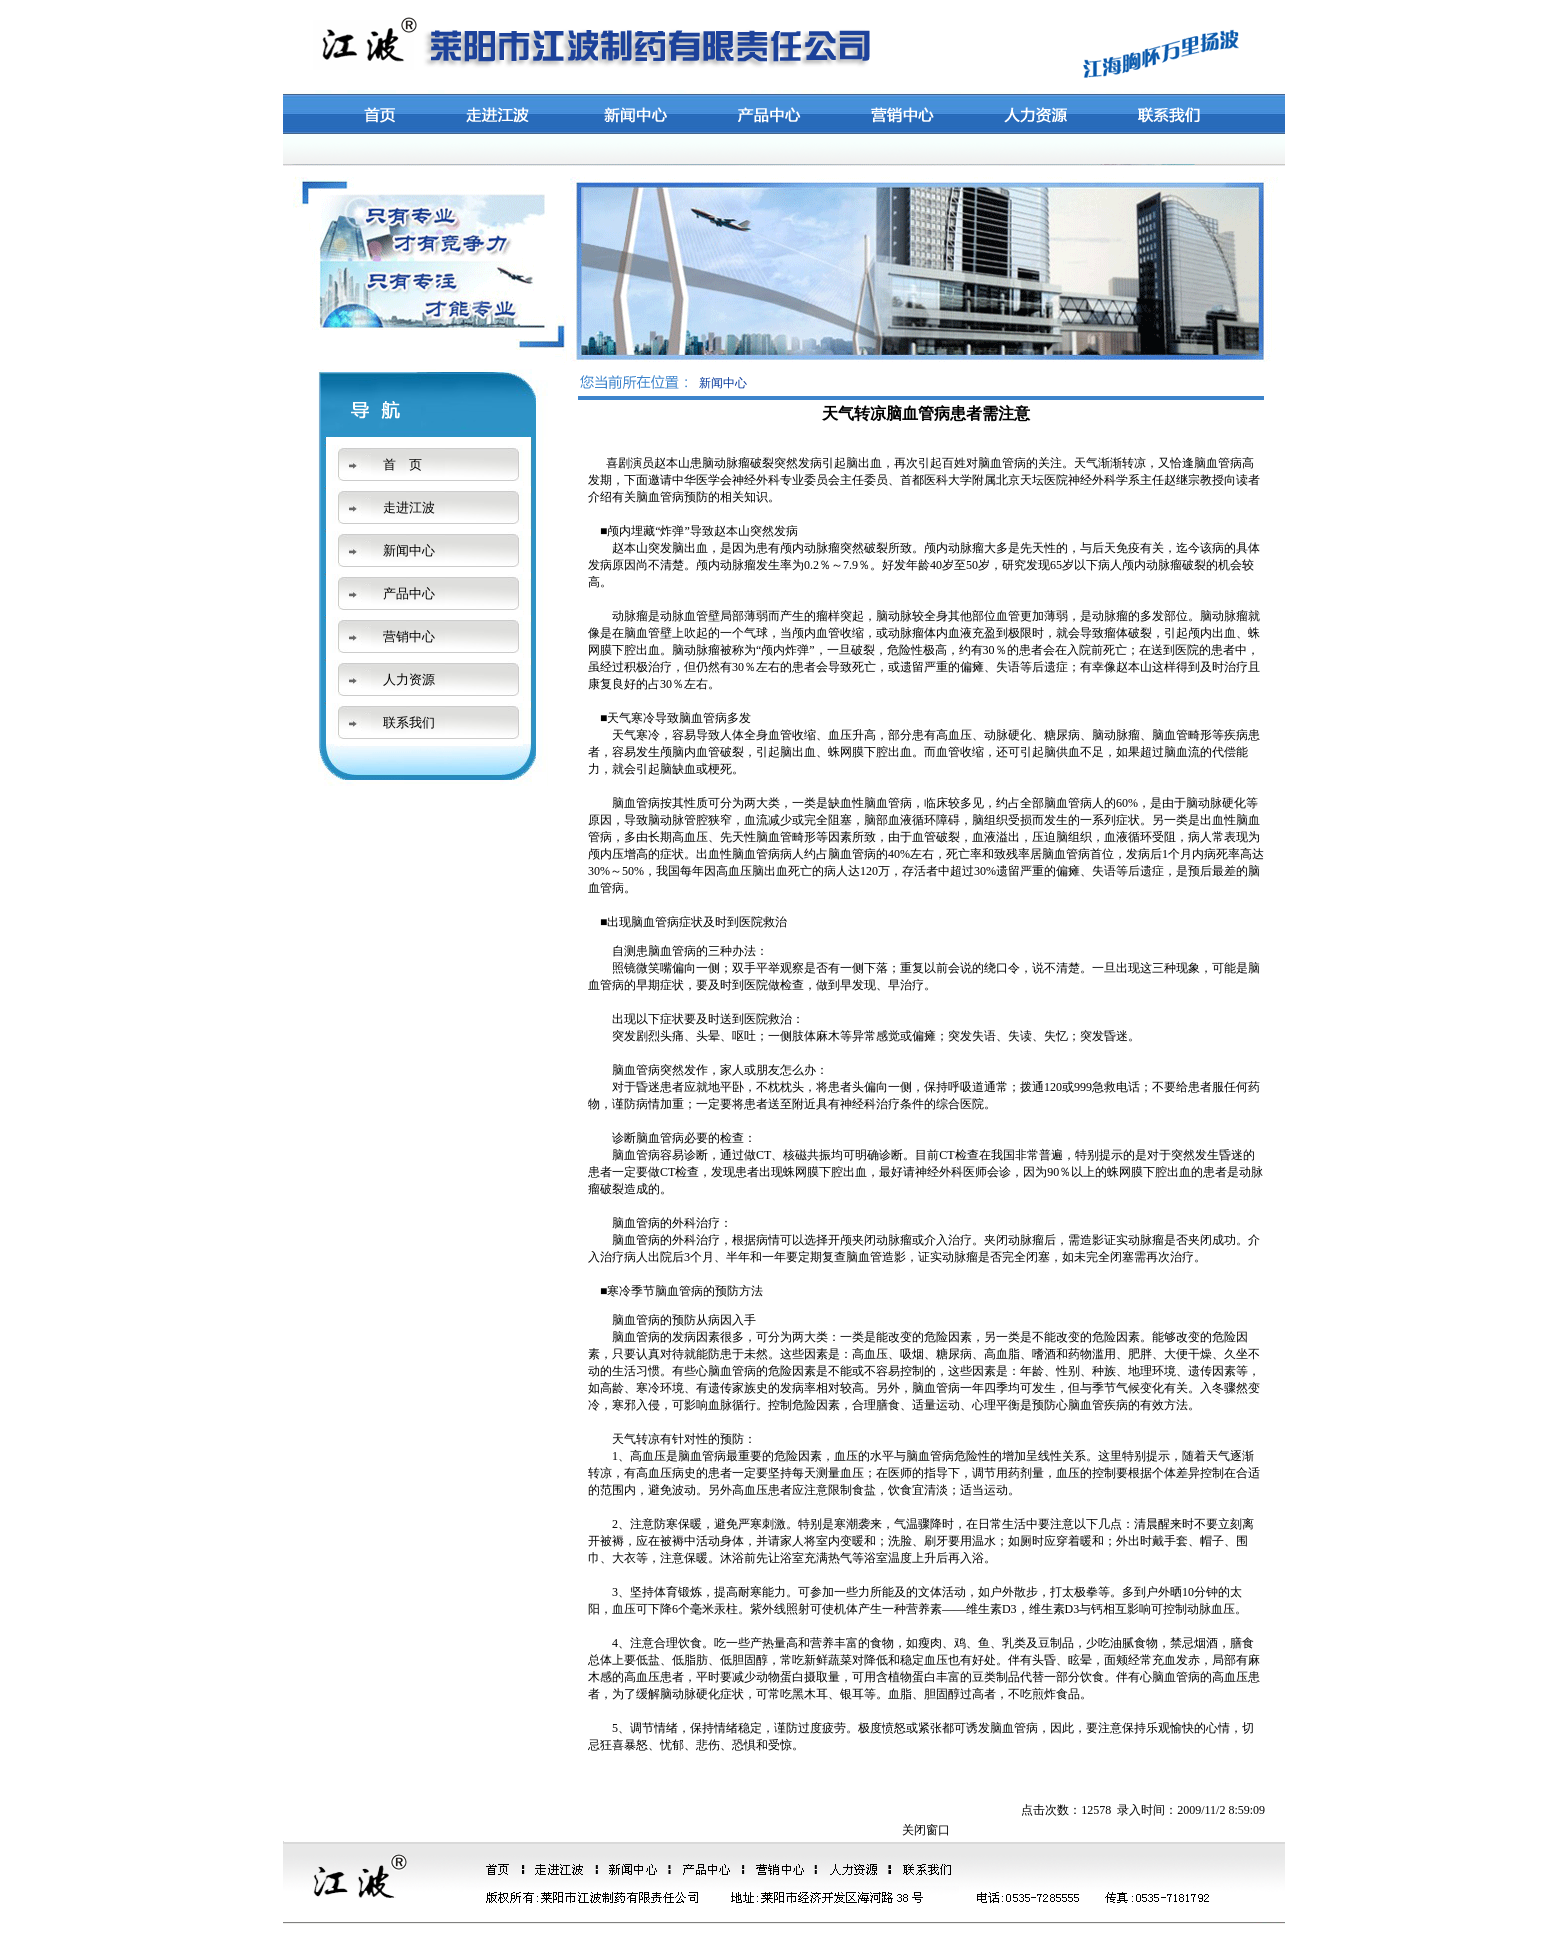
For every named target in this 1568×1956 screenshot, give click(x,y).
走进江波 (409, 507)
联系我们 (409, 722)
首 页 (402, 464)
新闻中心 (409, 550)
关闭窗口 (926, 1830)
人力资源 (409, 679)
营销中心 (409, 636)
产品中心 (409, 593)
